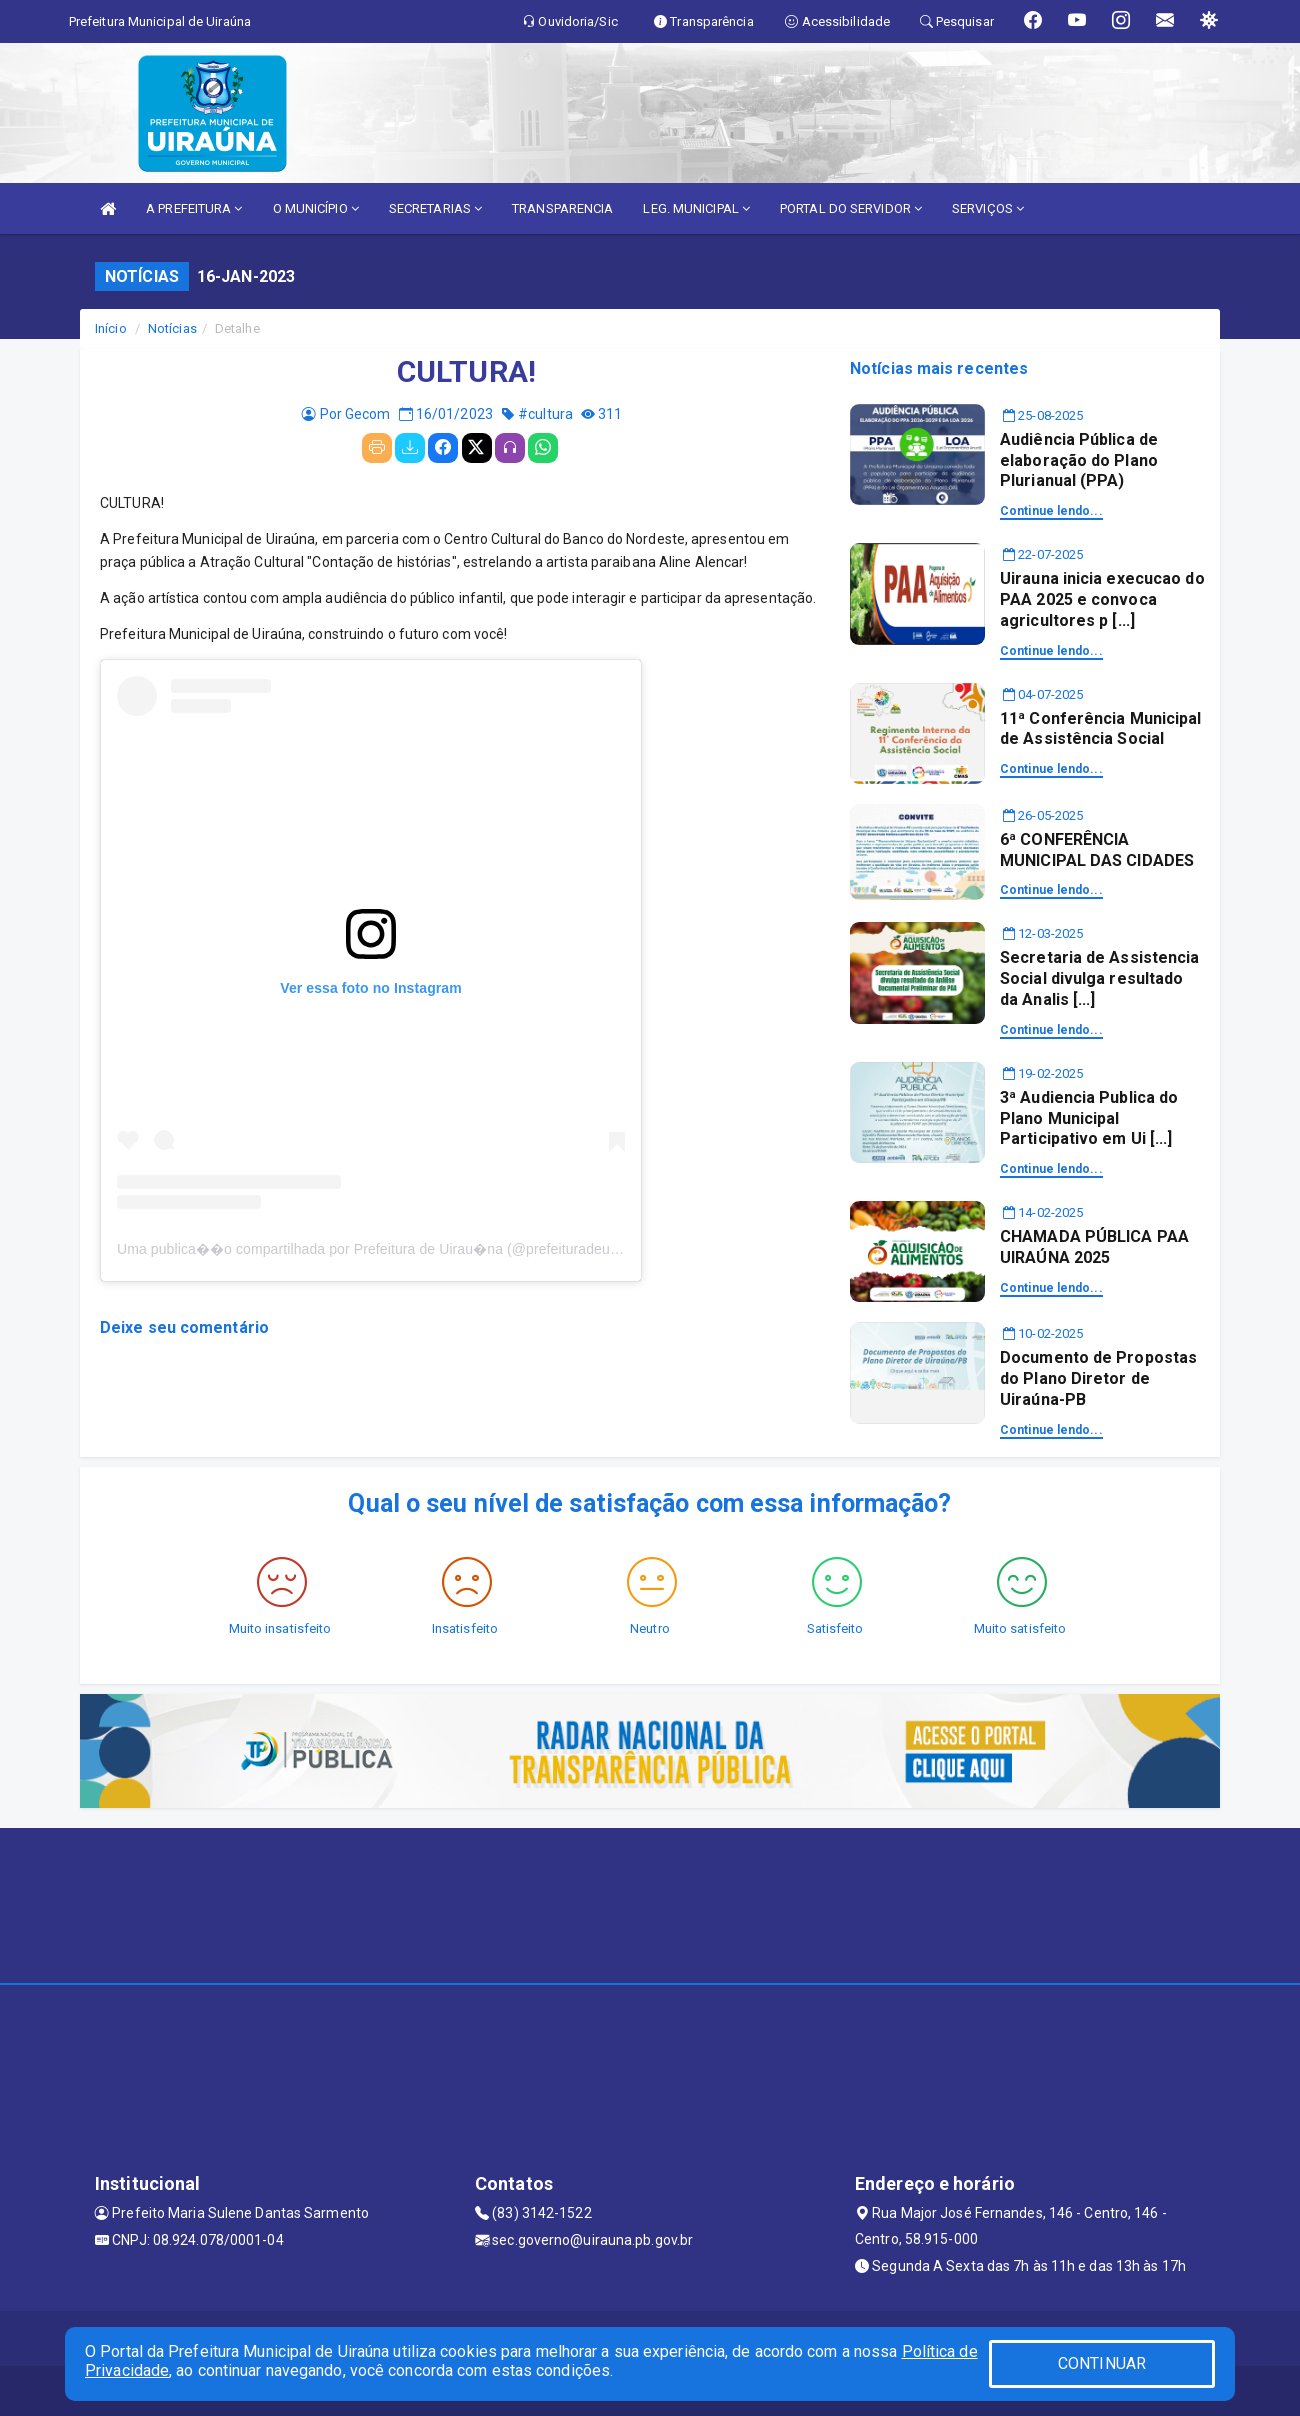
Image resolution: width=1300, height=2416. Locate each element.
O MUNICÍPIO (316, 208)
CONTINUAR (1102, 2363)
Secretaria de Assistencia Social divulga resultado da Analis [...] (1100, 978)
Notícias (172, 328)
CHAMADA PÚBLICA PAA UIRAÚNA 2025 (1094, 1247)
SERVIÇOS (988, 208)
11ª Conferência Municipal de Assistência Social (1101, 729)
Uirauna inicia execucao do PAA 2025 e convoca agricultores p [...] (1102, 599)
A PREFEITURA (194, 208)
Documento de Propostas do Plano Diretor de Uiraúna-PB (1098, 1378)
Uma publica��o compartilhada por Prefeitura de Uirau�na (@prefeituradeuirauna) (385, 1249)
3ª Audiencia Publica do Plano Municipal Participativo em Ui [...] (1089, 1118)
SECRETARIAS (435, 208)
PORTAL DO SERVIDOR (851, 208)
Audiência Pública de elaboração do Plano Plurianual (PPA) (1079, 460)
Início (111, 328)
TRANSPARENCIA (562, 208)
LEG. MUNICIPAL (696, 208)
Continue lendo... (1051, 511)
